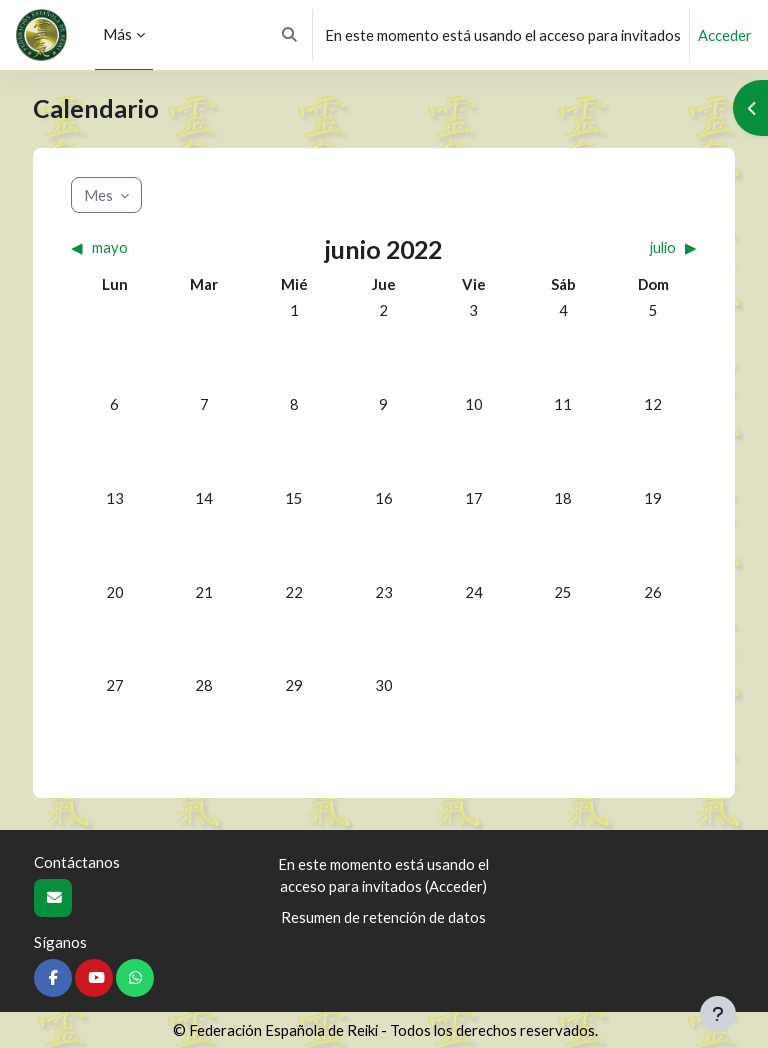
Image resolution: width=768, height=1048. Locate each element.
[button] (290, 35)
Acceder (725, 35)
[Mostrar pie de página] (718, 1014)
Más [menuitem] (117, 34)
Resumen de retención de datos (383, 917)
